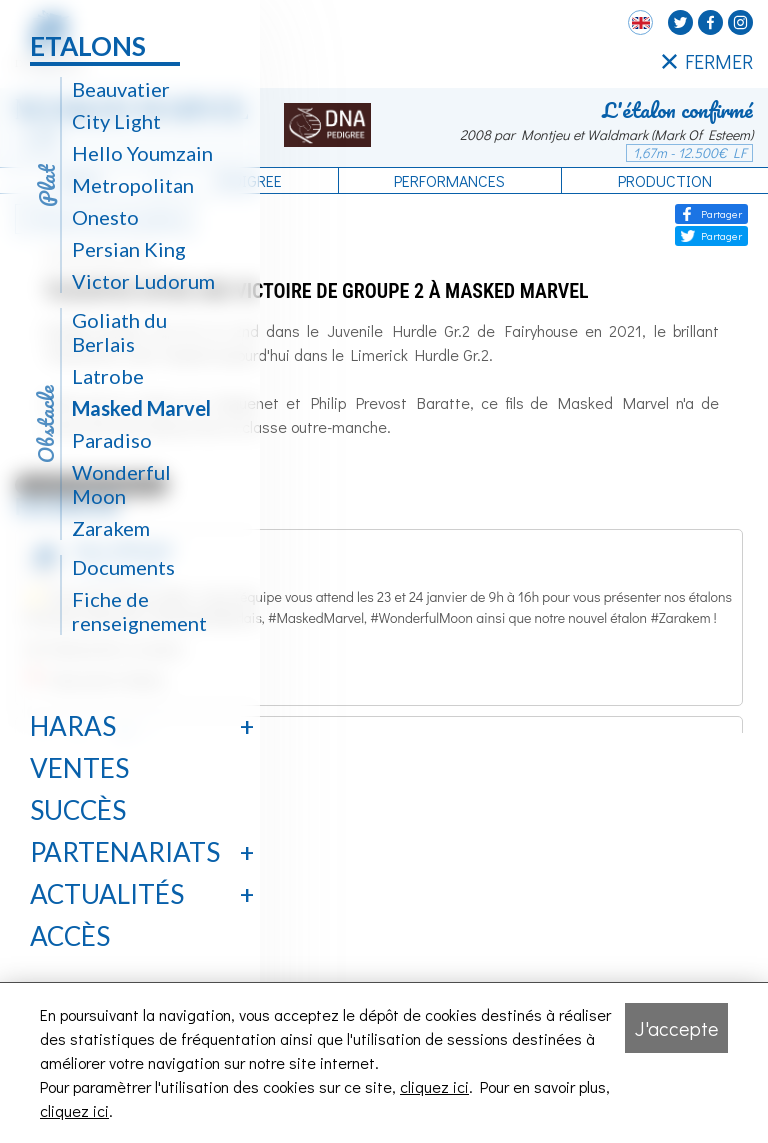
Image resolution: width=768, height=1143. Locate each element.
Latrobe (108, 376)
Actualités (107, 894)
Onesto (105, 217)
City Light (116, 121)
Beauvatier (121, 89)
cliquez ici (434, 1086)
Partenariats (125, 852)
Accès (70, 936)
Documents (123, 567)
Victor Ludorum (143, 281)
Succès (78, 810)
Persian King (129, 249)
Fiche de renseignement (139, 611)
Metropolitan (133, 185)
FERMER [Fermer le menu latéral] (707, 62)
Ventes (79, 768)
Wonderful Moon (121, 484)
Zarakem (111, 528)
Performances (449, 180)
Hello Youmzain (142, 153)
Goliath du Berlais (119, 332)
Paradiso (112, 440)
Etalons (88, 46)
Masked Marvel (141, 408)
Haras (73, 726)
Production (665, 180)
